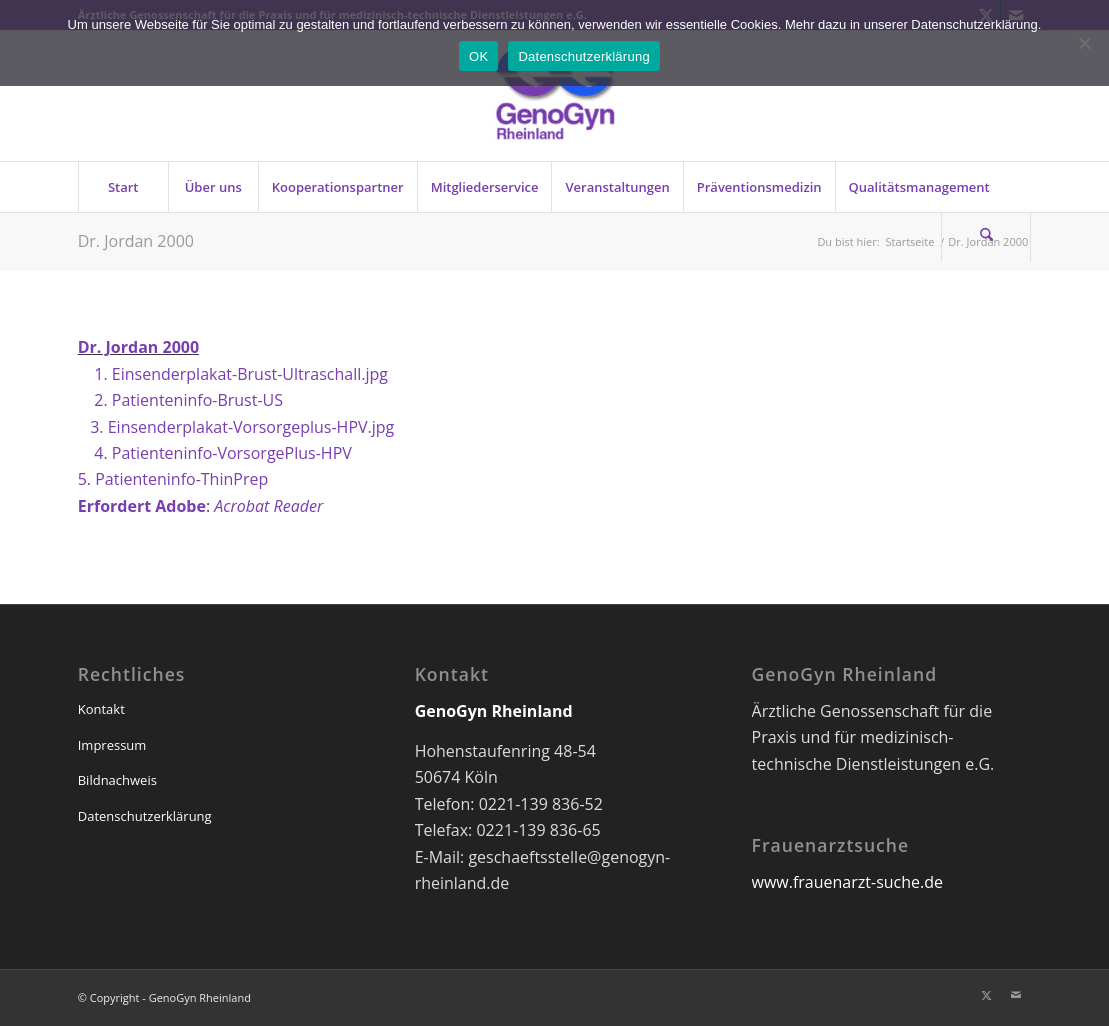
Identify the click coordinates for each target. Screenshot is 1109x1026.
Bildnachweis (117, 780)
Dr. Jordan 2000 (136, 241)
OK (478, 56)
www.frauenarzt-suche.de (847, 882)
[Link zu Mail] (1016, 995)
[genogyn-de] (554, 96)
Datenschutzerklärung (145, 816)
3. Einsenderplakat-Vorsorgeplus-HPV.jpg (236, 427)
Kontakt (101, 709)
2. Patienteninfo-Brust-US (180, 400)
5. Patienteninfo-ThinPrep (173, 479)
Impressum (112, 745)
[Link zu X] (986, 995)
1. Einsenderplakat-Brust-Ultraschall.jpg (233, 374)
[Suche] (986, 237)
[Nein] (1084, 43)
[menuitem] (123, 187)
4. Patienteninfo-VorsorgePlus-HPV (215, 453)
